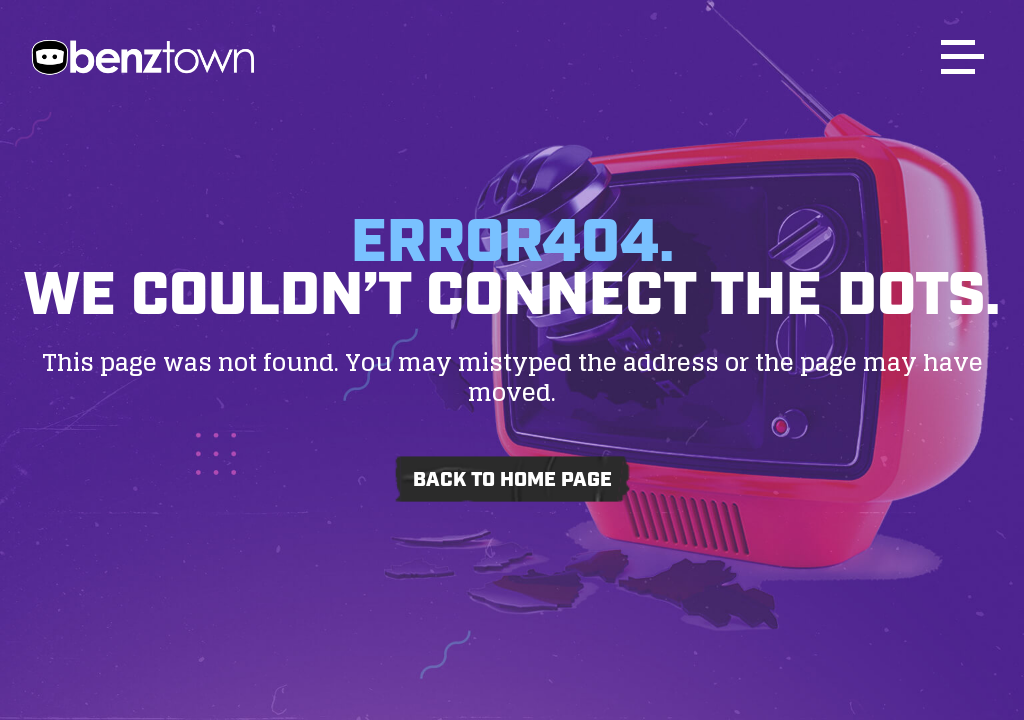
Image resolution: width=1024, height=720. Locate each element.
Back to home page (512, 480)
